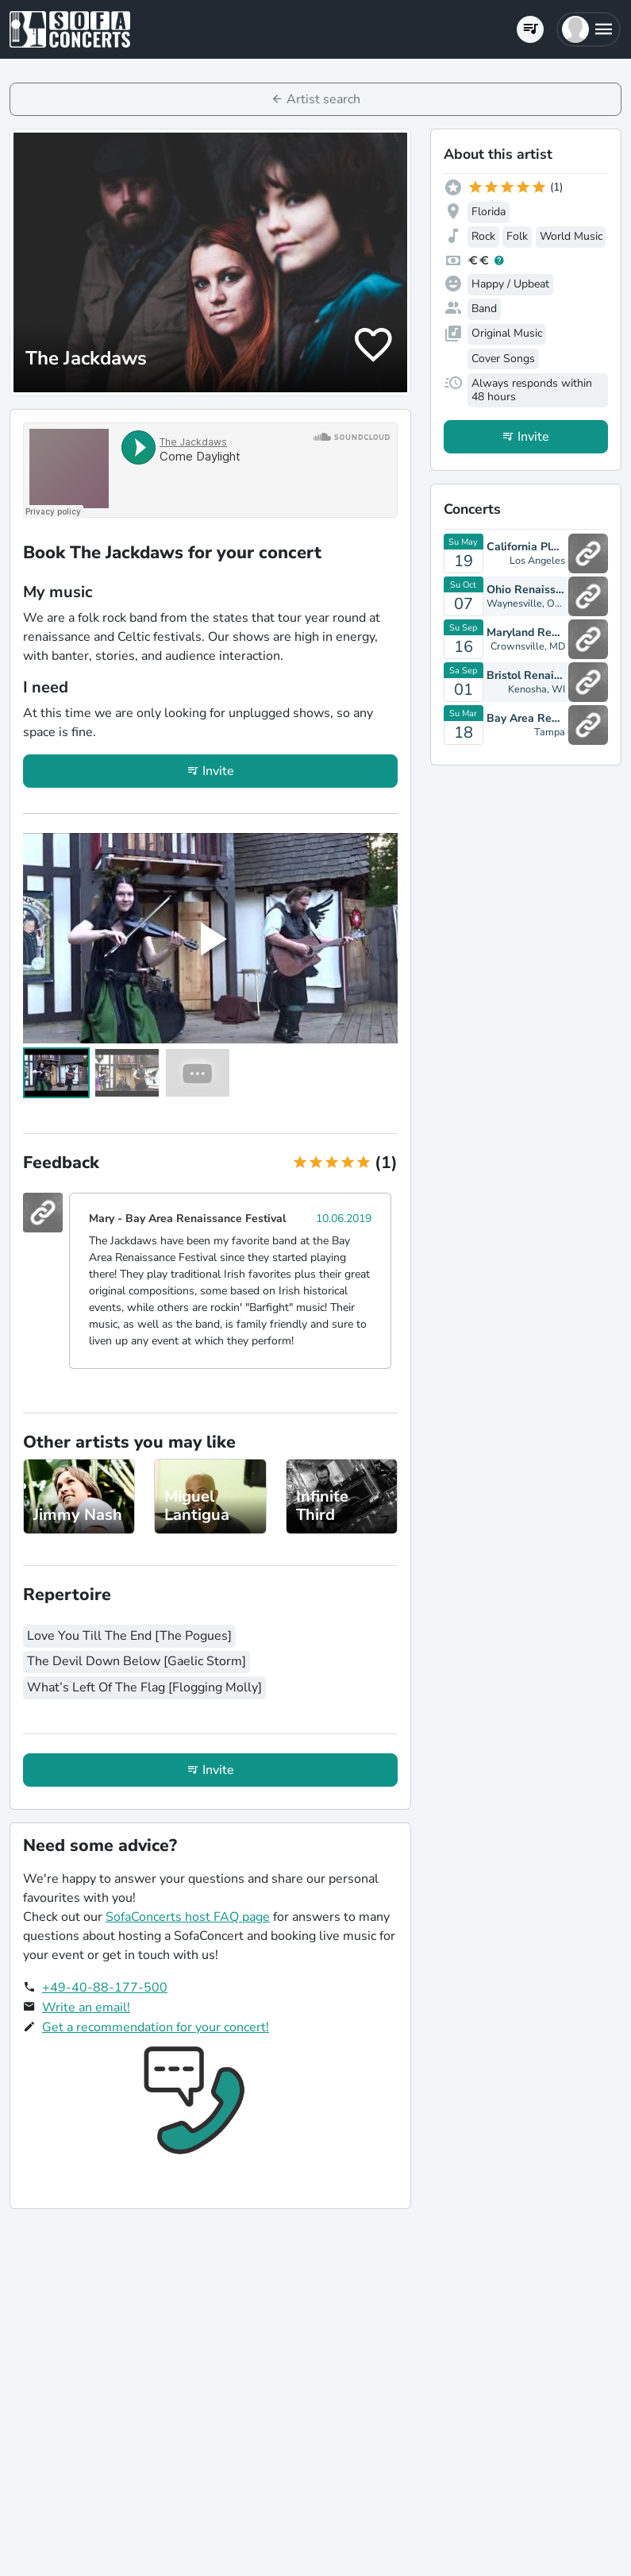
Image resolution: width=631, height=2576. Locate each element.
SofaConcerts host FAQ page (188, 1917)
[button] (588, 29)
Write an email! (86, 2007)
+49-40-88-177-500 (104, 1987)
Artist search (323, 99)
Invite (218, 771)
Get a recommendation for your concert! (155, 2027)
